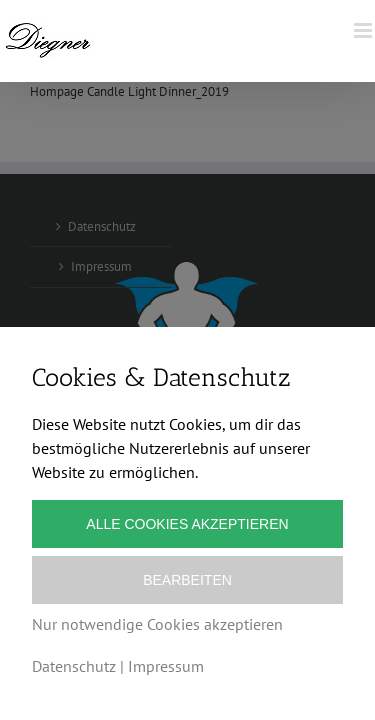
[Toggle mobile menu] (364, 30)
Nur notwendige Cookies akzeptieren (157, 624)
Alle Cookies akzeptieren (187, 524)
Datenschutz (74, 666)
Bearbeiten (187, 580)
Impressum (166, 666)
